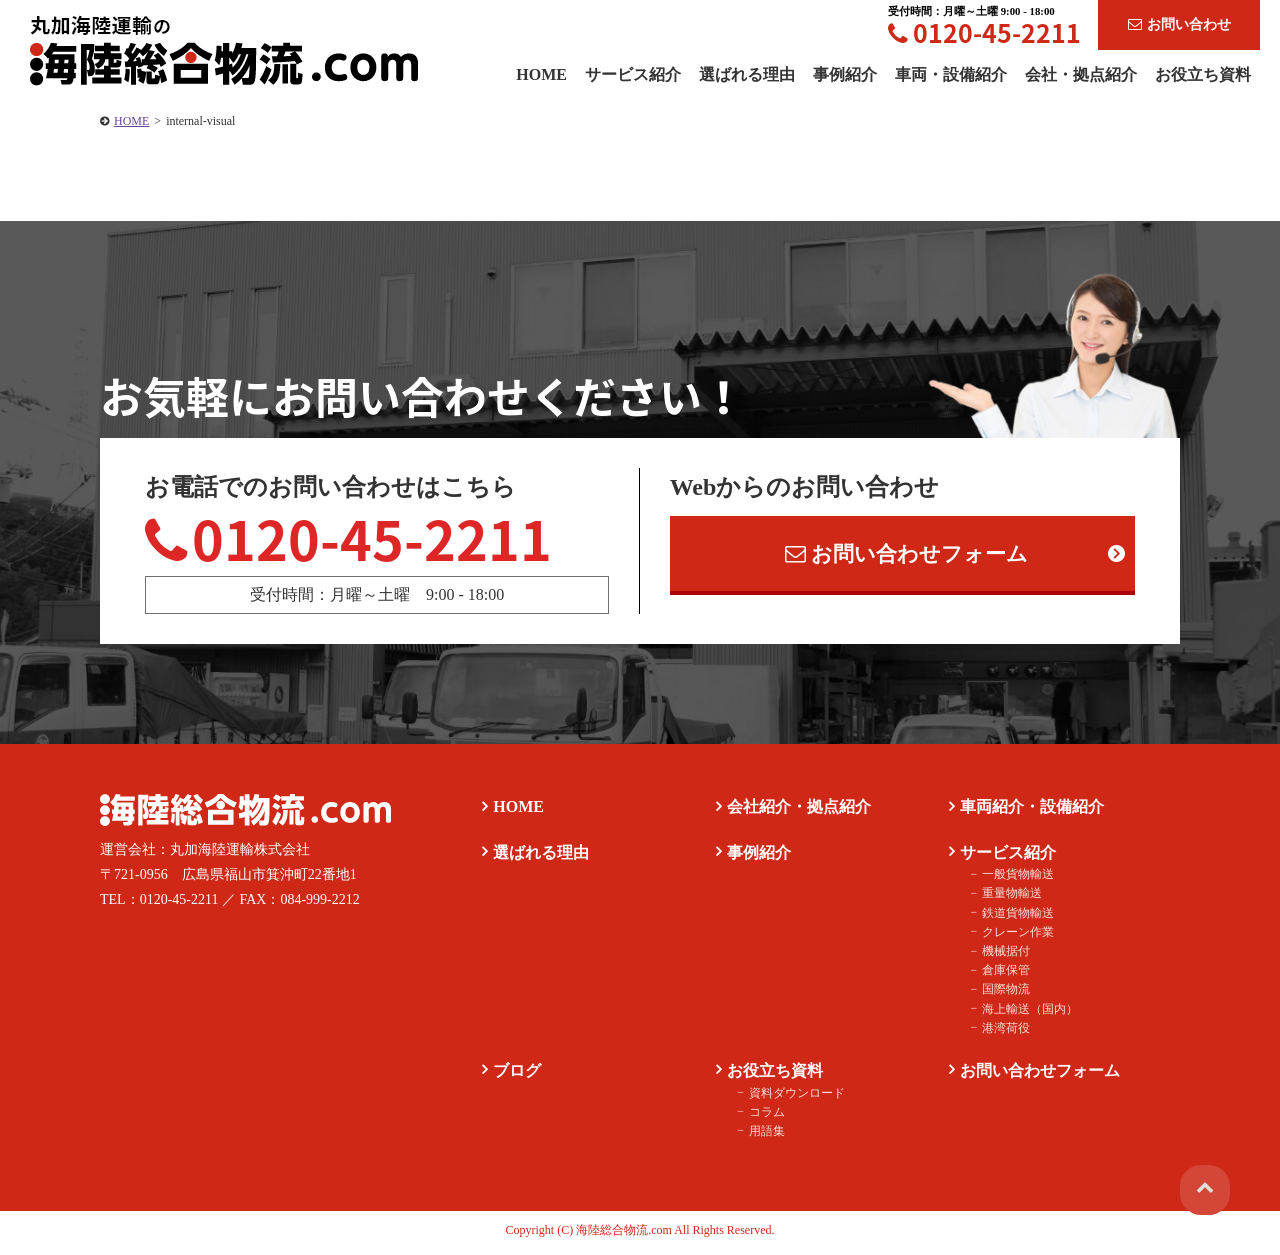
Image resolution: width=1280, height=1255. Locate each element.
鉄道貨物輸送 (1014, 917)
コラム (763, 1116)
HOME (131, 121)
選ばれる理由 (747, 74)
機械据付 (1002, 955)
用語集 (763, 1135)
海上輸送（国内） (1026, 1013)
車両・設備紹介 (951, 74)
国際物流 (1002, 994)
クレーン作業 (1014, 936)
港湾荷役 (1002, 1032)
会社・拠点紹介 (1081, 74)
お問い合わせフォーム (907, 555)
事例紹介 (845, 74)
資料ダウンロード (793, 1097)
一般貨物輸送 (1014, 879)
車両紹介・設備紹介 (1030, 810)
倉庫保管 (1002, 975)
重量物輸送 (1008, 898)
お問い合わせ (1179, 24)
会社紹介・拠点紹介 (796, 810)
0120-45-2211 (984, 32)
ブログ (515, 1074)
